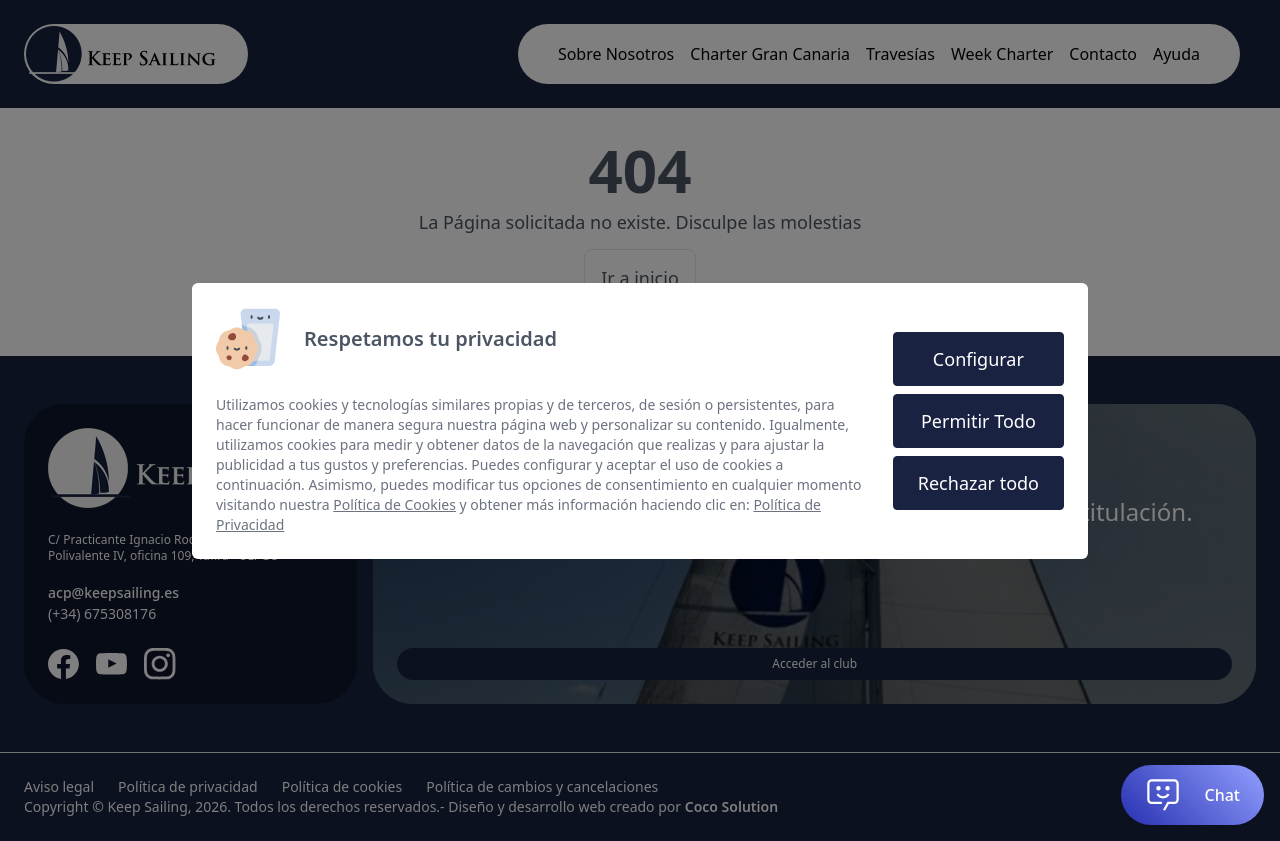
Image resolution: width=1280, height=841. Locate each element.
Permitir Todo (978, 421)
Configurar (978, 359)
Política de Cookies (394, 504)
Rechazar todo (978, 483)
